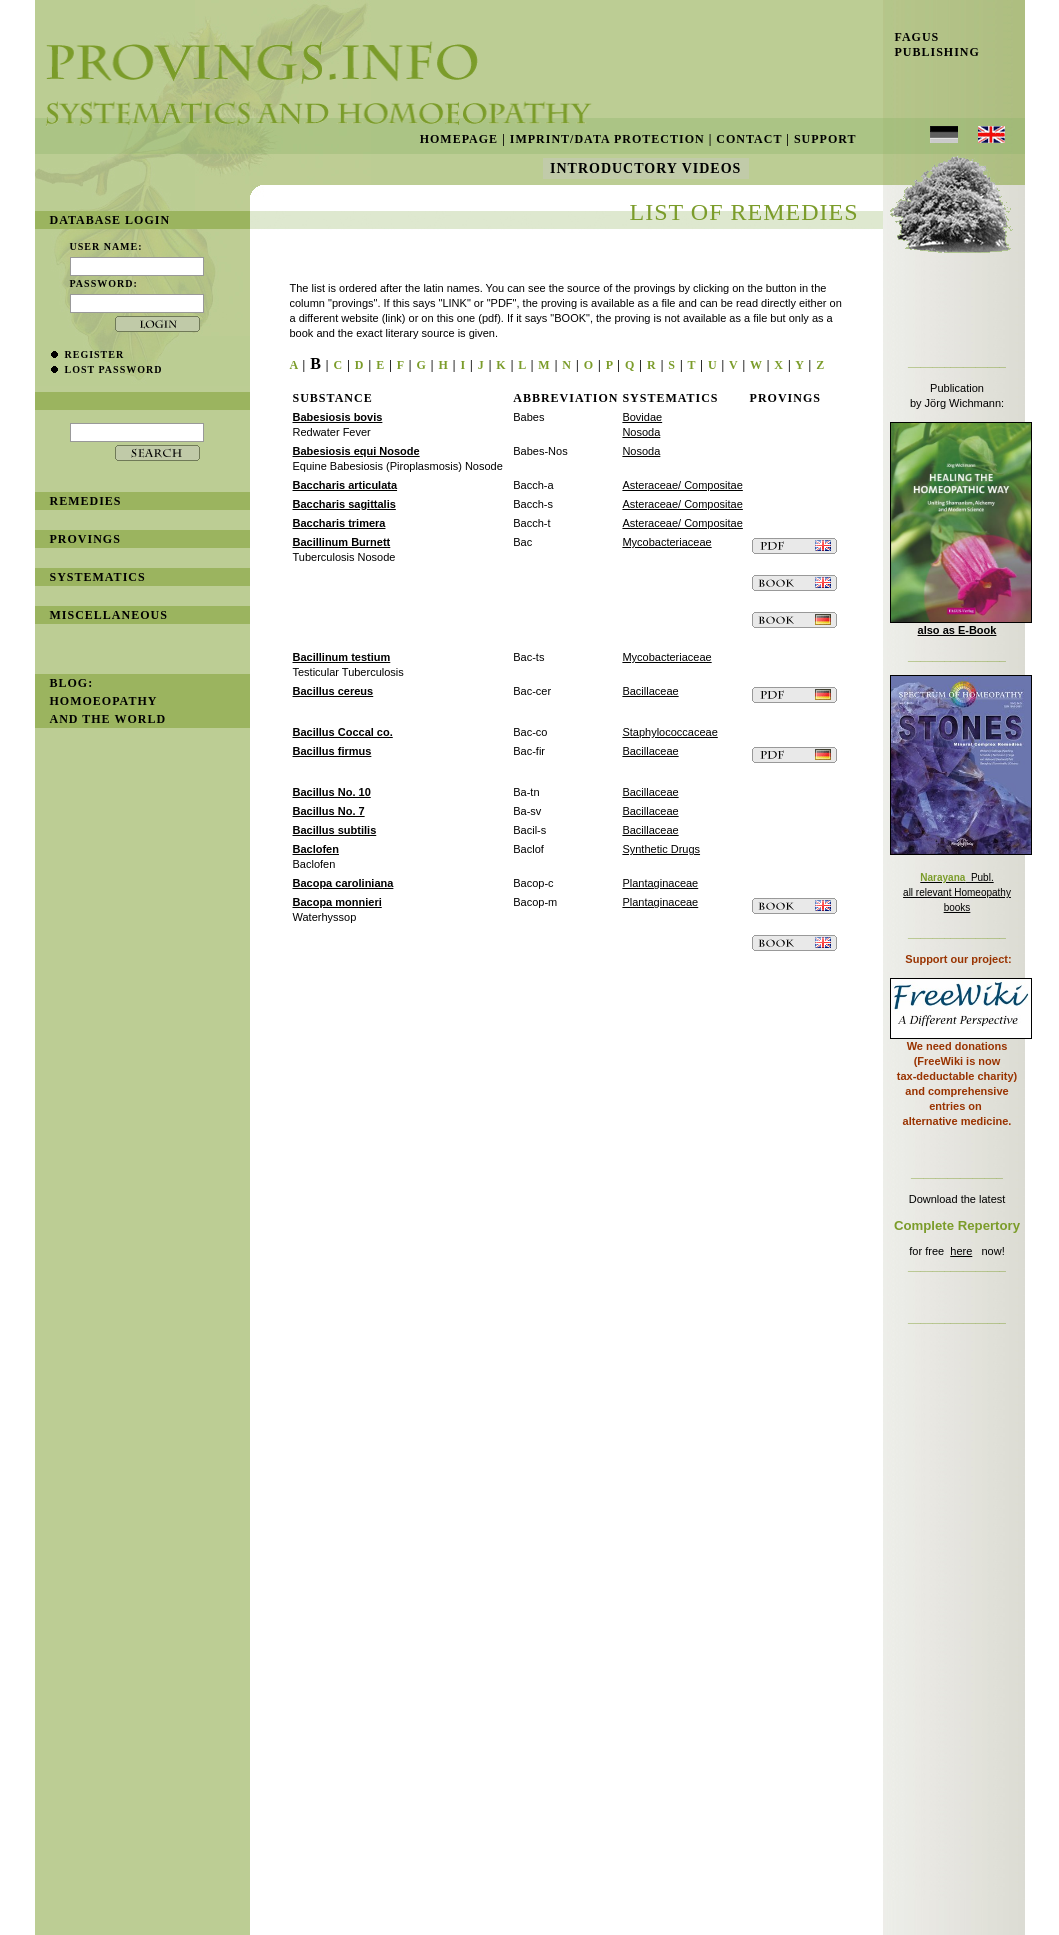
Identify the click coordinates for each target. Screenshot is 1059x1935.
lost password (114, 369)
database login (110, 220)
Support (825, 139)
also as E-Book (957, 630)
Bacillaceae (650, 691)
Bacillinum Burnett (342, 542)
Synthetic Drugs (661, 849)
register (95, 354)
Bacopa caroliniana (343, 883)
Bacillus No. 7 (329, 811)
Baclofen (316, 849)
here (961, 1251)
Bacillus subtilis (335, 830)
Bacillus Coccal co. (343, 732)
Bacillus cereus (333, 691)
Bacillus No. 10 (332, 792)
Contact (749, 139)
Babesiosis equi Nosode (356, 451)
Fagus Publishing (931, 44)
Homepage (459, 139)
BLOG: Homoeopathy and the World (108, 701)
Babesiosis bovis (338, 417)
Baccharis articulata (345, 485)
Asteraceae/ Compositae (682, 485)
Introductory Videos (646, 168)
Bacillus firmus (332, 751)
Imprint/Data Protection (607, 139)
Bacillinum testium (342, 657)
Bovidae (642, 417)
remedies (86, 501)
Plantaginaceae (660, 883)
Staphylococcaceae (669, 732)
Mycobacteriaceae (666, 542)
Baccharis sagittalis (344, 504)
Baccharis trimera (339, 523)
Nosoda (641, 432)
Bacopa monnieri (337, 902)
